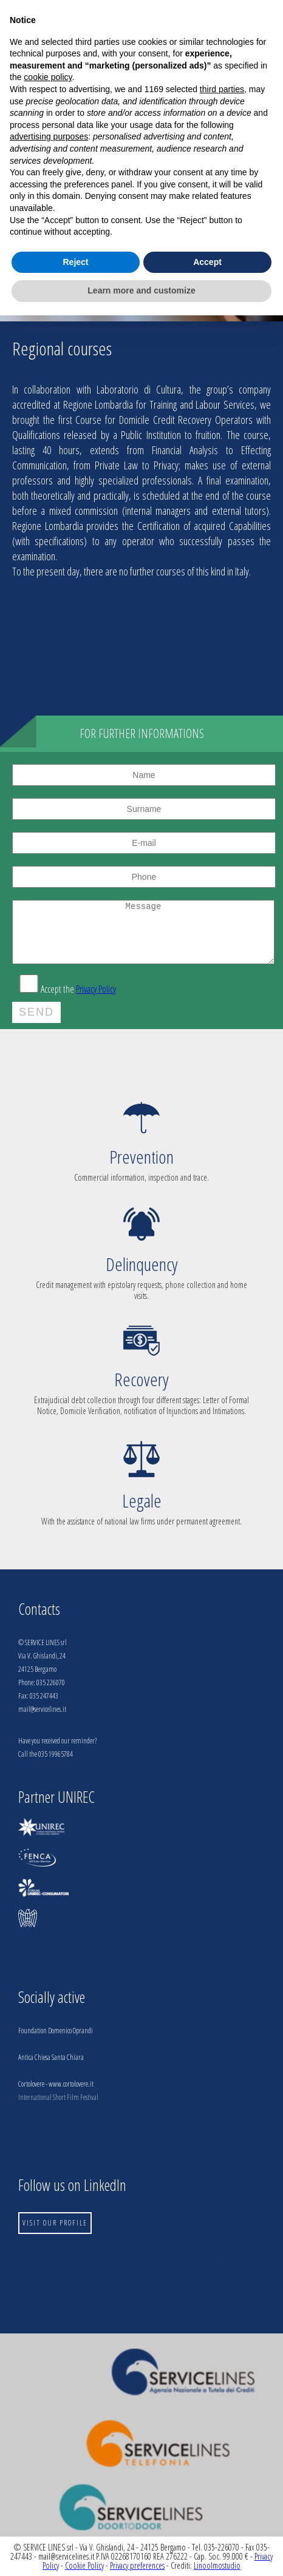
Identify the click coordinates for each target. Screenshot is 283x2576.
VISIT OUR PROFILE (54, 2223)
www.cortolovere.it (71, 2084)
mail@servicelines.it (42, 1709)
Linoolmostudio (217, 2565)
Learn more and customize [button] (141, 290)
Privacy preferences (137, 2565)
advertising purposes (49, 136)
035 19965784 (55, 1754)
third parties (222, 89)
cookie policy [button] (48, 77)
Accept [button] (207, 262)
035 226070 (50, 1682)
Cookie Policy (84, 2565)
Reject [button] (75, 262)
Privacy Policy (96, 989)
